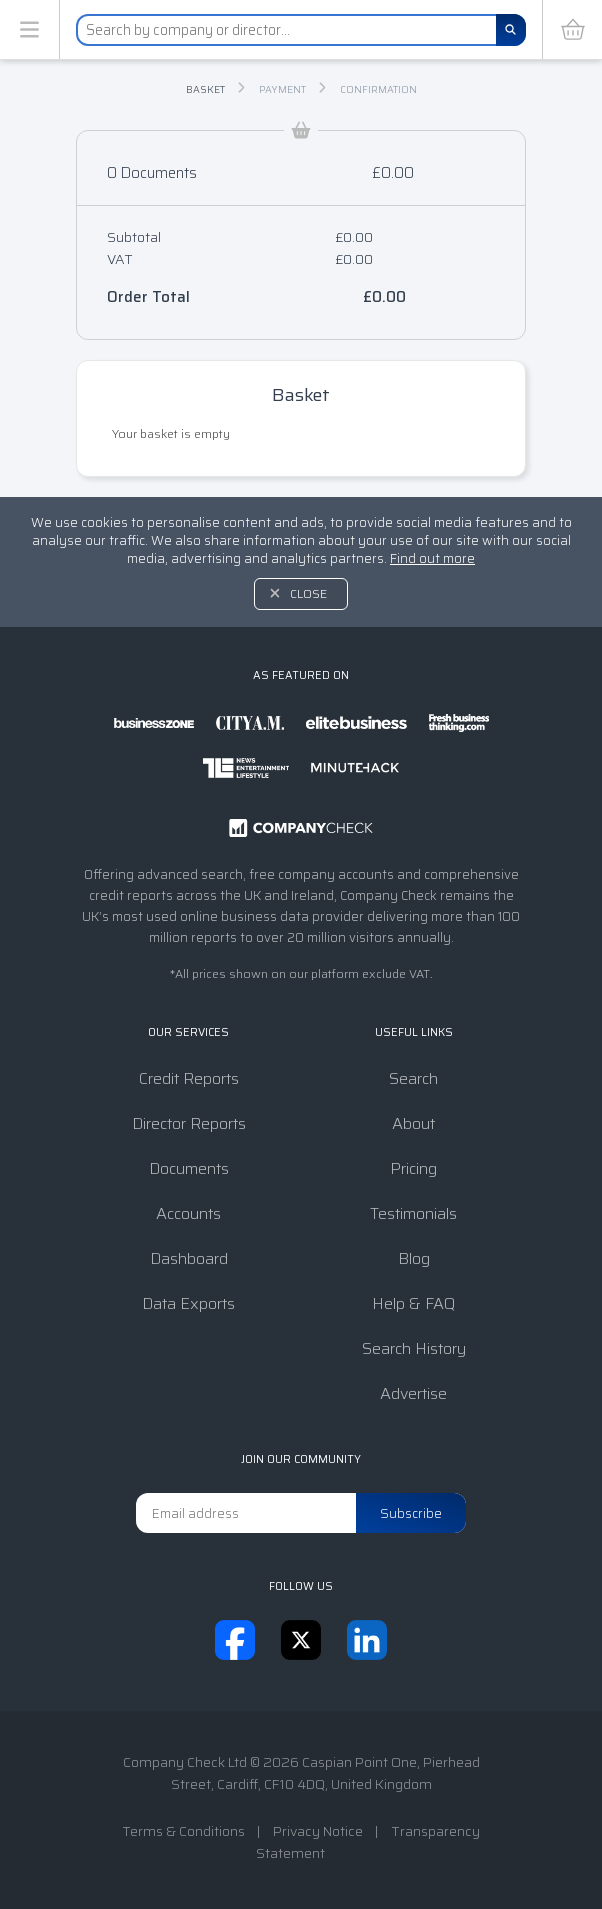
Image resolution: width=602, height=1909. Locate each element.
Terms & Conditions (183, 1831)
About (413, 1123)
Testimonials (413, 1213)
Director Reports (189, 1123)
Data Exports (188, 1303)
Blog (414, 1258)
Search (413, 1078)
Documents (189, 1168)
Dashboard (189, 1258)
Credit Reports (189, 1078)
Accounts (188, 1213)
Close (308, 593)
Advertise (413, 1393)
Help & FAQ (413, 1303)
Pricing (413, 1168)
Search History (414, 1348)
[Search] (511, 30)
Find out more (432, 558)
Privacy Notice (318, 1831)
